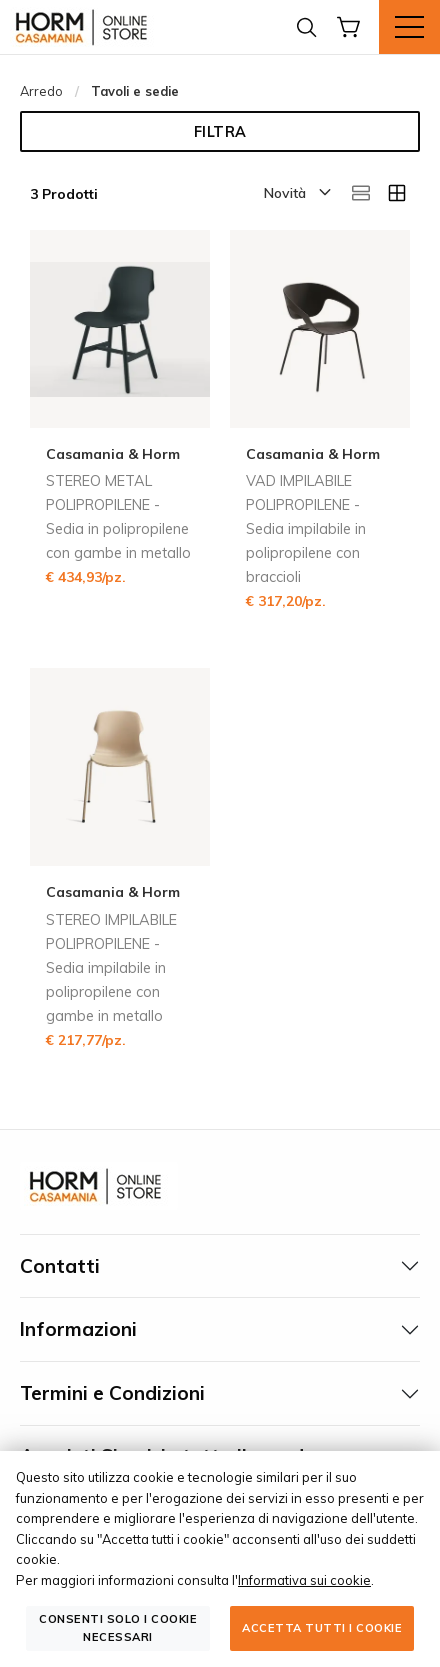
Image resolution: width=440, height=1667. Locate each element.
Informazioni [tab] (78, 1329)
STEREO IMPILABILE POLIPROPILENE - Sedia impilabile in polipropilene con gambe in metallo (111, 968)
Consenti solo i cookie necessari (118, 1627)
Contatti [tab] (60, 1266)
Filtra (220, 132)
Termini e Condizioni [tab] (112, 1393)
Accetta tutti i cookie (322, 1628)
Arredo (41, 91)
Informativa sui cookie (304, 1580)
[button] (296, 194)
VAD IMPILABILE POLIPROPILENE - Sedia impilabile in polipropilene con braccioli (306, 529)
